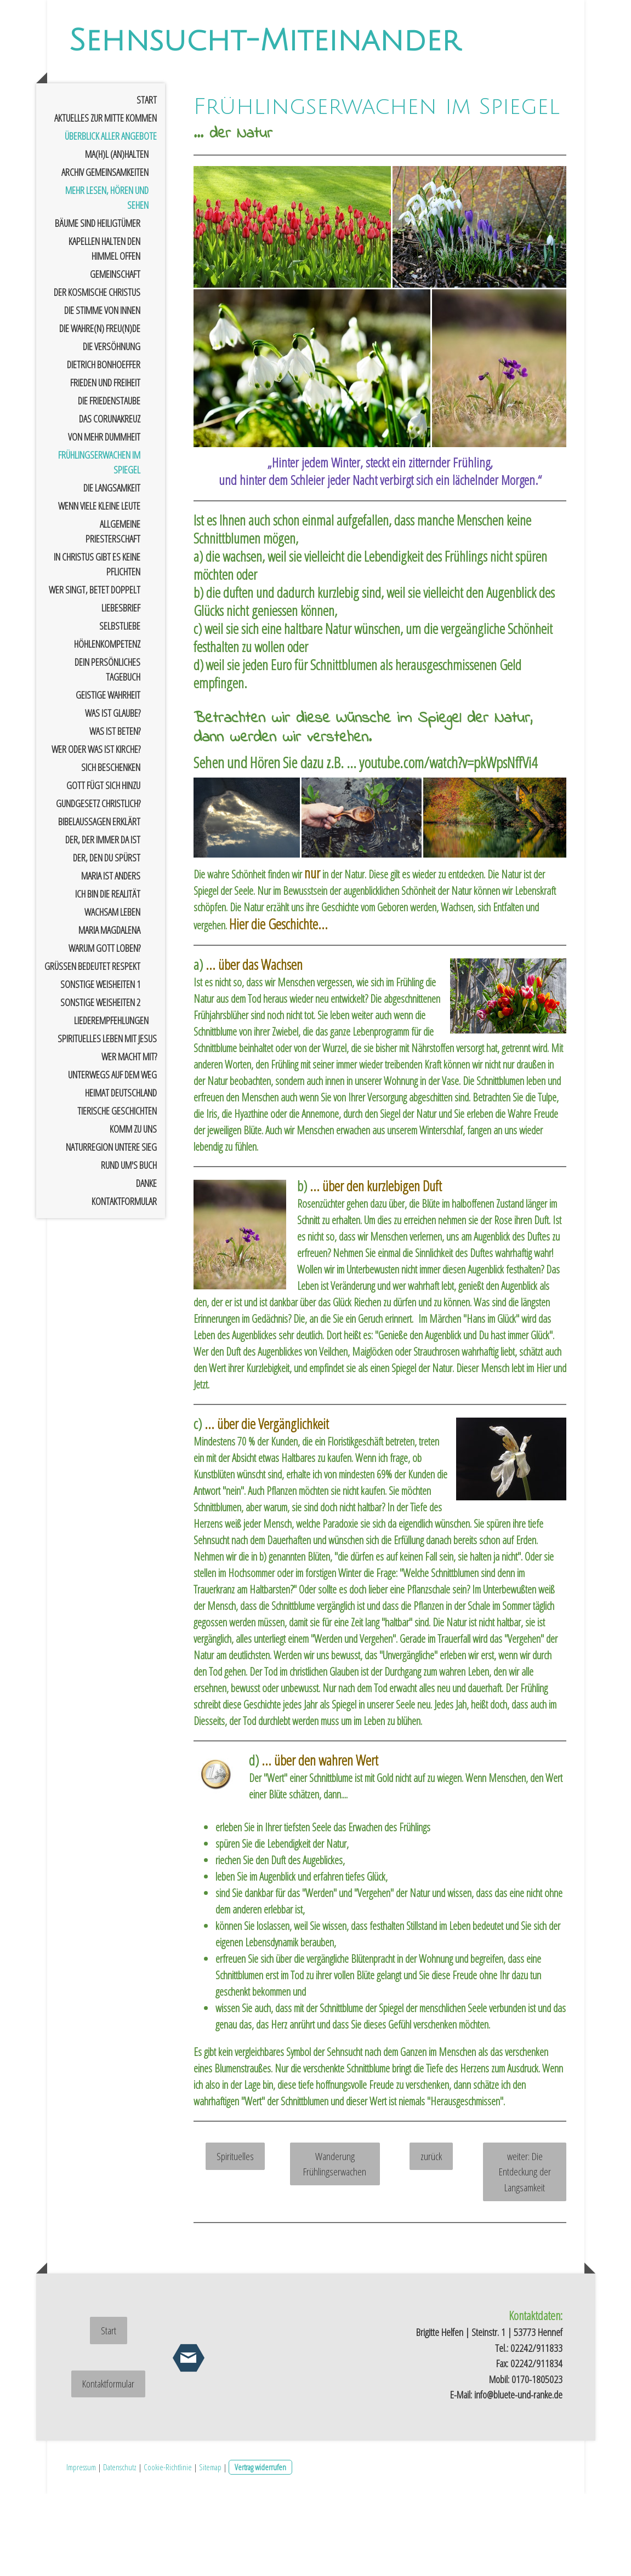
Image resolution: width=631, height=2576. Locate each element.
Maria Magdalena (109, 1012)
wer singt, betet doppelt (94, 671)
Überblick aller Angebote (111, 218)
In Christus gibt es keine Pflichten (97, 646)
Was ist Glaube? (112, 795)
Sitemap (210, 2549)
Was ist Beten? (114, 813)
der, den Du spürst (106, 939)
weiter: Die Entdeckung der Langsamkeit (525, 2254)
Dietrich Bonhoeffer (103, 446)
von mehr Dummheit (104, 519)
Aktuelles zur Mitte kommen (105, 200)
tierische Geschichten (117, 1193)
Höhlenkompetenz (107, 726)
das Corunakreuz (109, 500)
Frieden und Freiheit (105, 464)
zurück (431, 2238)
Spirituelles (235, 2238)
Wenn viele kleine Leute (99, 588)
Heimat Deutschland (121, 1174)
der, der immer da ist (102, 921)
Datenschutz (120, 2549)
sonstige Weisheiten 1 (100, 1066)
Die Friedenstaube (109, 482)
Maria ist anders (110, 957)
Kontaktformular (124, 1283)
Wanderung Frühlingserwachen (334, 2246)
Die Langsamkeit (111, 569)
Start (147, 182)
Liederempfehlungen (111, 1102)
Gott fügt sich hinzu (103, 867)
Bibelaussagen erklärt (99, 903)
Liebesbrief (120, 689)
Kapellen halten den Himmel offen (104, 331)
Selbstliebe (119, 708)
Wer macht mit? (129, 1138)
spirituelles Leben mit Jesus (107, 1120)
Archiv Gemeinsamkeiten (105, 254)
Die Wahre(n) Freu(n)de (99, 410)
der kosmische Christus (97, 374)
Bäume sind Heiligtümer (97, 305)
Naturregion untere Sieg (111, 1229)
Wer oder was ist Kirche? (96, 831)
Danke (146, 1265)
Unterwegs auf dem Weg (112, 1156)
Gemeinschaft (115, 356)
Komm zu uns (133, 1211)
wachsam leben (112, 994)
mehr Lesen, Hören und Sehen (107, 280)
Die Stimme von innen (102, 392)
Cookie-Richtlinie (168, 2549)
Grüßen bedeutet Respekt (92, 1048)
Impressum (81, 2549)
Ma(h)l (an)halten (117, 236)
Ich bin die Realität (107, 976)
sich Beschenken (110, 849)
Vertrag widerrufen (260, 2549)
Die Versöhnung (111, 428)
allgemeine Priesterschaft (113, 613)
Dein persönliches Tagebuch (107, 752)
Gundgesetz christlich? (98, 885)
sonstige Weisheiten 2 (100, 1084)
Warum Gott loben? (104, 1030)
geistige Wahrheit (108, 777)
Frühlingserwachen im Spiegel (99, 544)
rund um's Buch (129, 1247)
